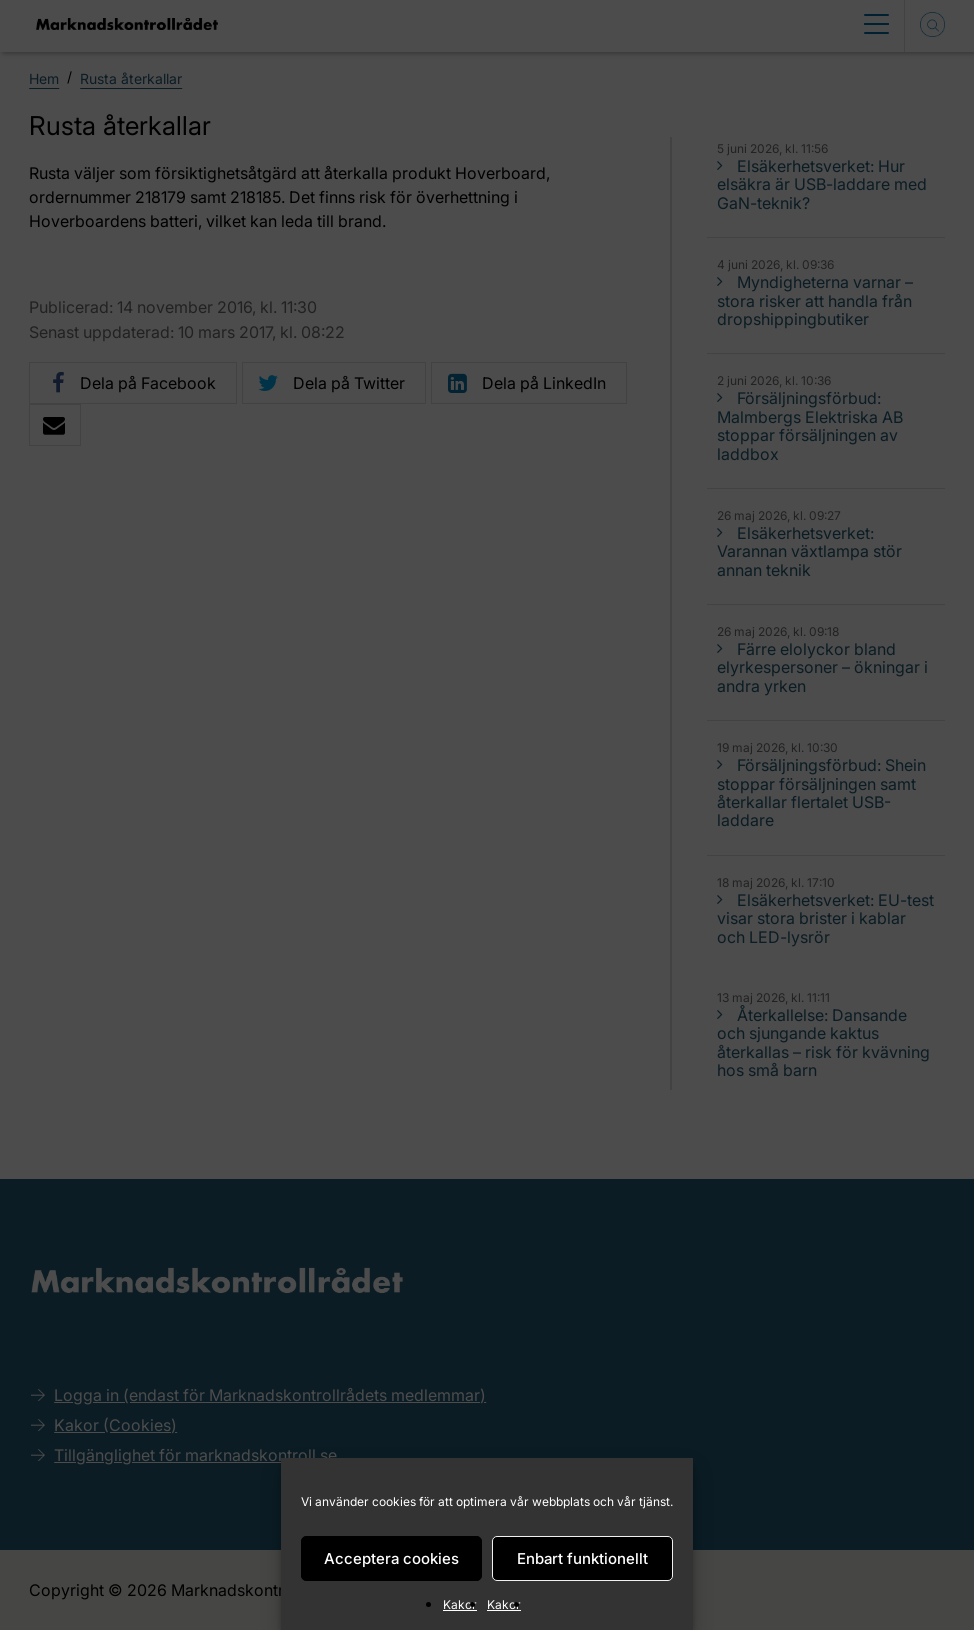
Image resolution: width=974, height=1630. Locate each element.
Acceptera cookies (391, 1558)
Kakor (460, 1604)
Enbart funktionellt (582, 1558)
